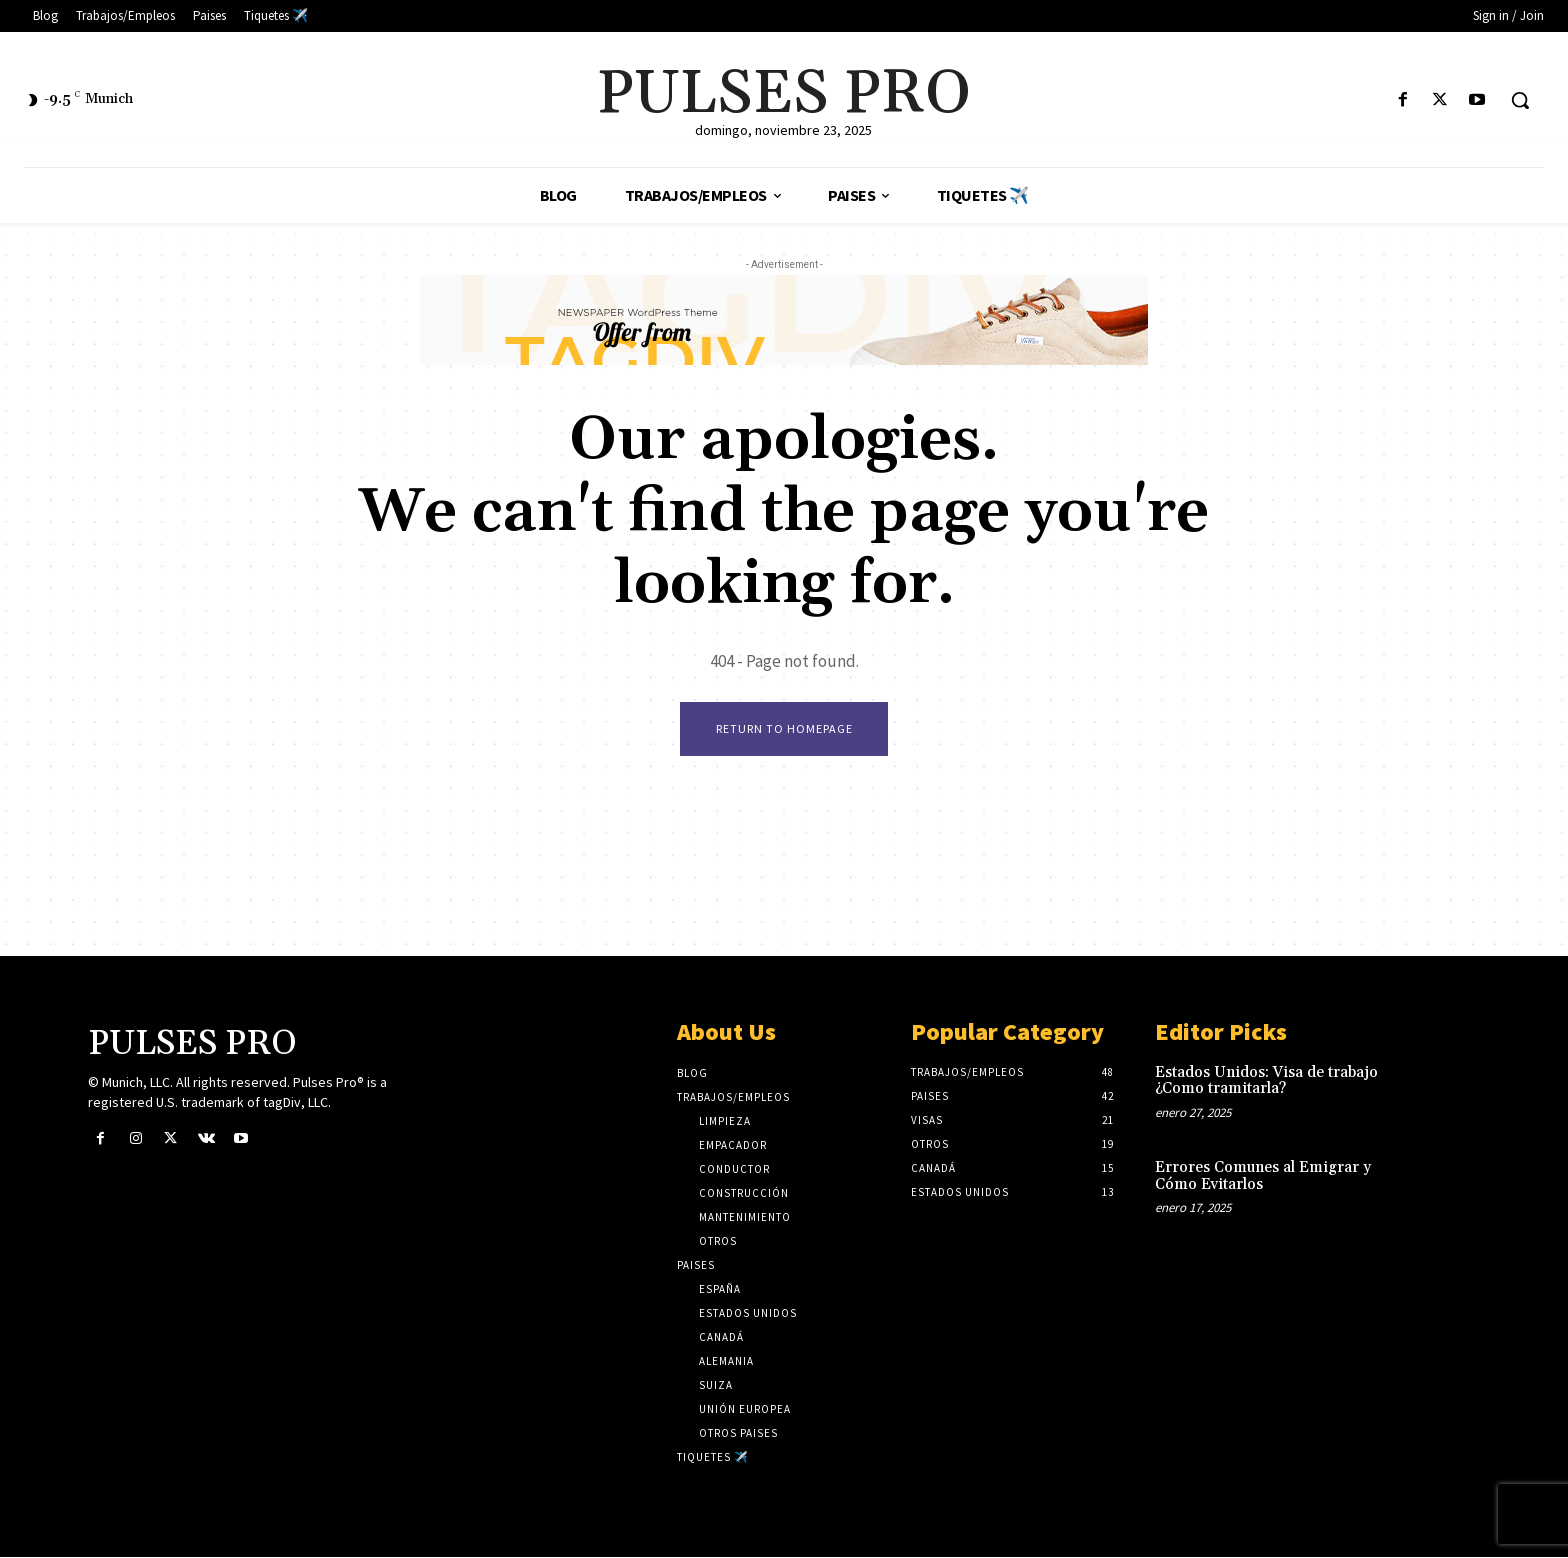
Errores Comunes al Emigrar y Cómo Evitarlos (1263, 1177)
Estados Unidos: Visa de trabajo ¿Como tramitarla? (1266, 1082)
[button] (1520, 100)
